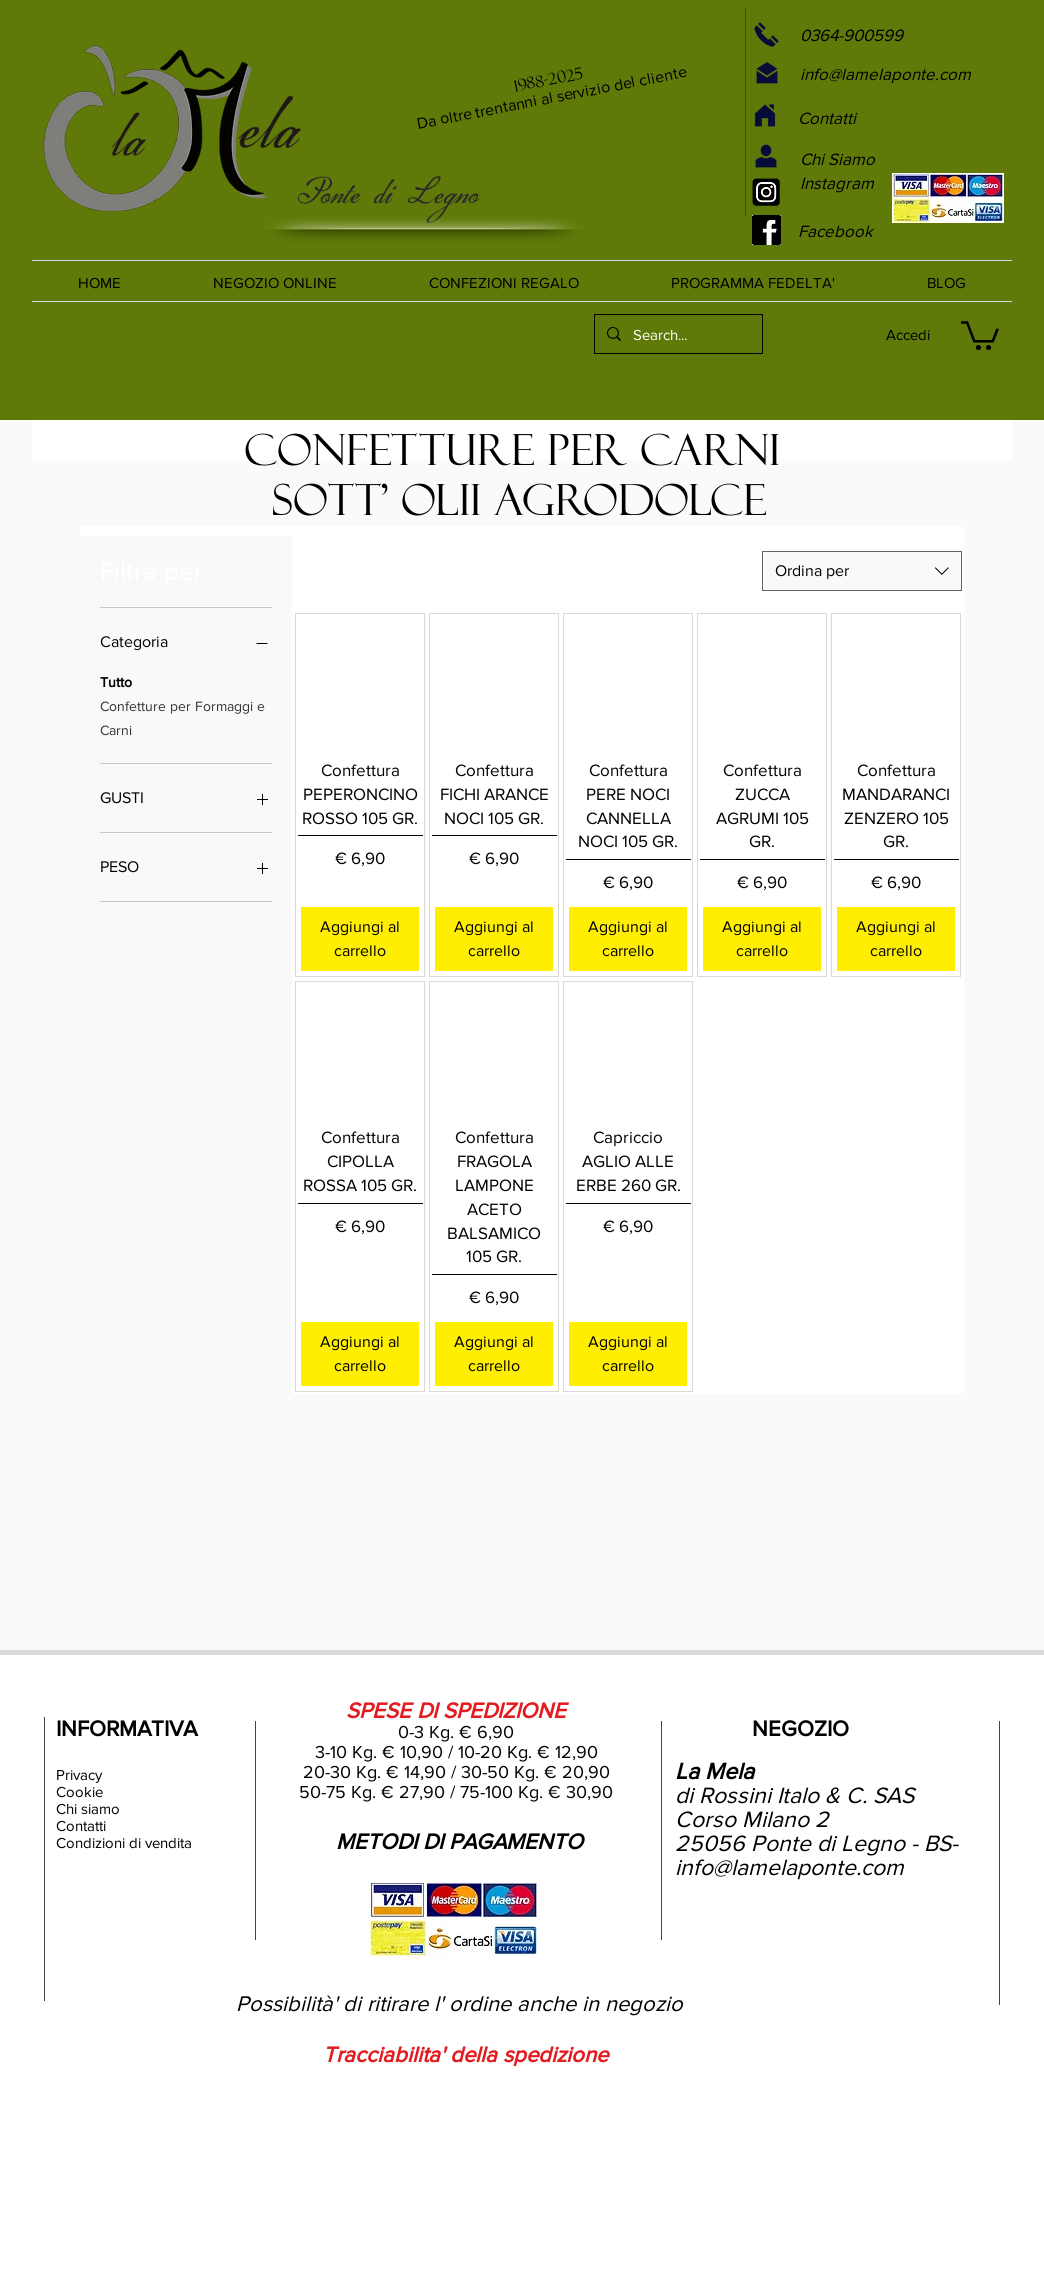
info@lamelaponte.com (789, 1867)
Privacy (79, 1774)
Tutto (116, 680)
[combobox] (862, 571)
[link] (980, 334)
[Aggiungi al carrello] (360, 939)
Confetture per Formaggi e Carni (182, 716)
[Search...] (676, 334)
